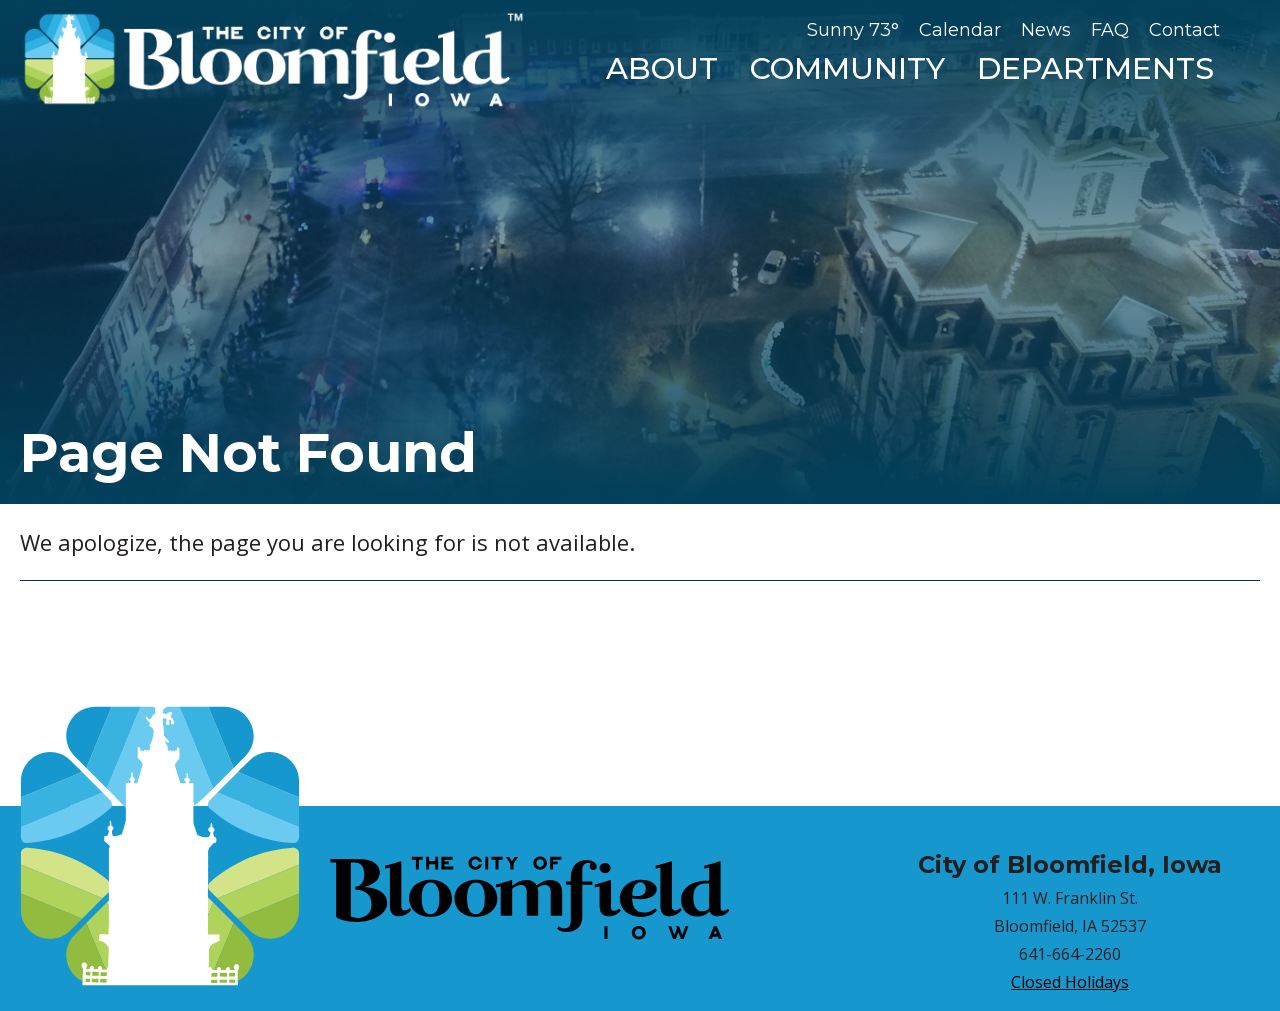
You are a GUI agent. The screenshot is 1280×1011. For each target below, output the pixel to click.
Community (847, 68)
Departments (1095, 68)
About (662, 68)
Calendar (960, 30)
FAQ (1110, 30)
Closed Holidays (1070, 982)
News (1046, 30)
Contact (1184, 30)
